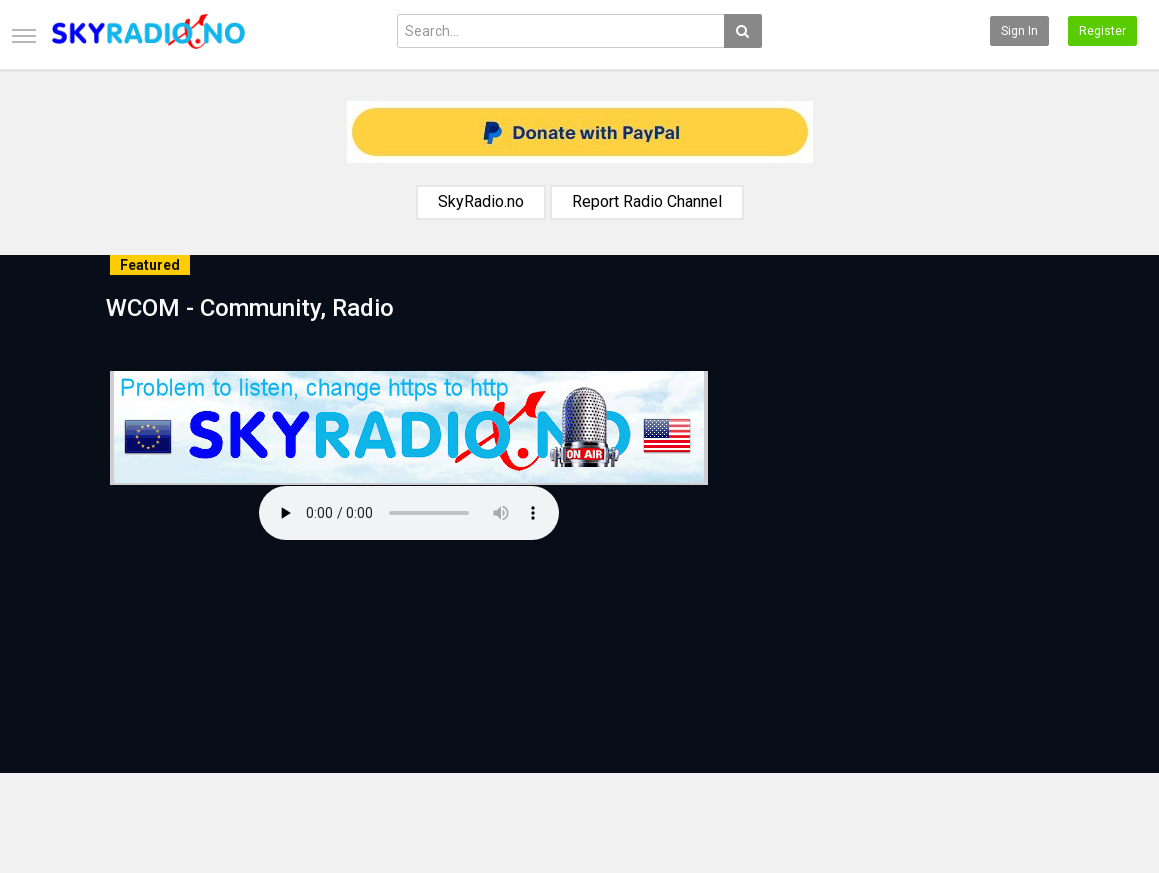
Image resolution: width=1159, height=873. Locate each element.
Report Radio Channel (647, 201)
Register (1102, 31)
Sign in (1019, 31)
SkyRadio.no (481, 201)
